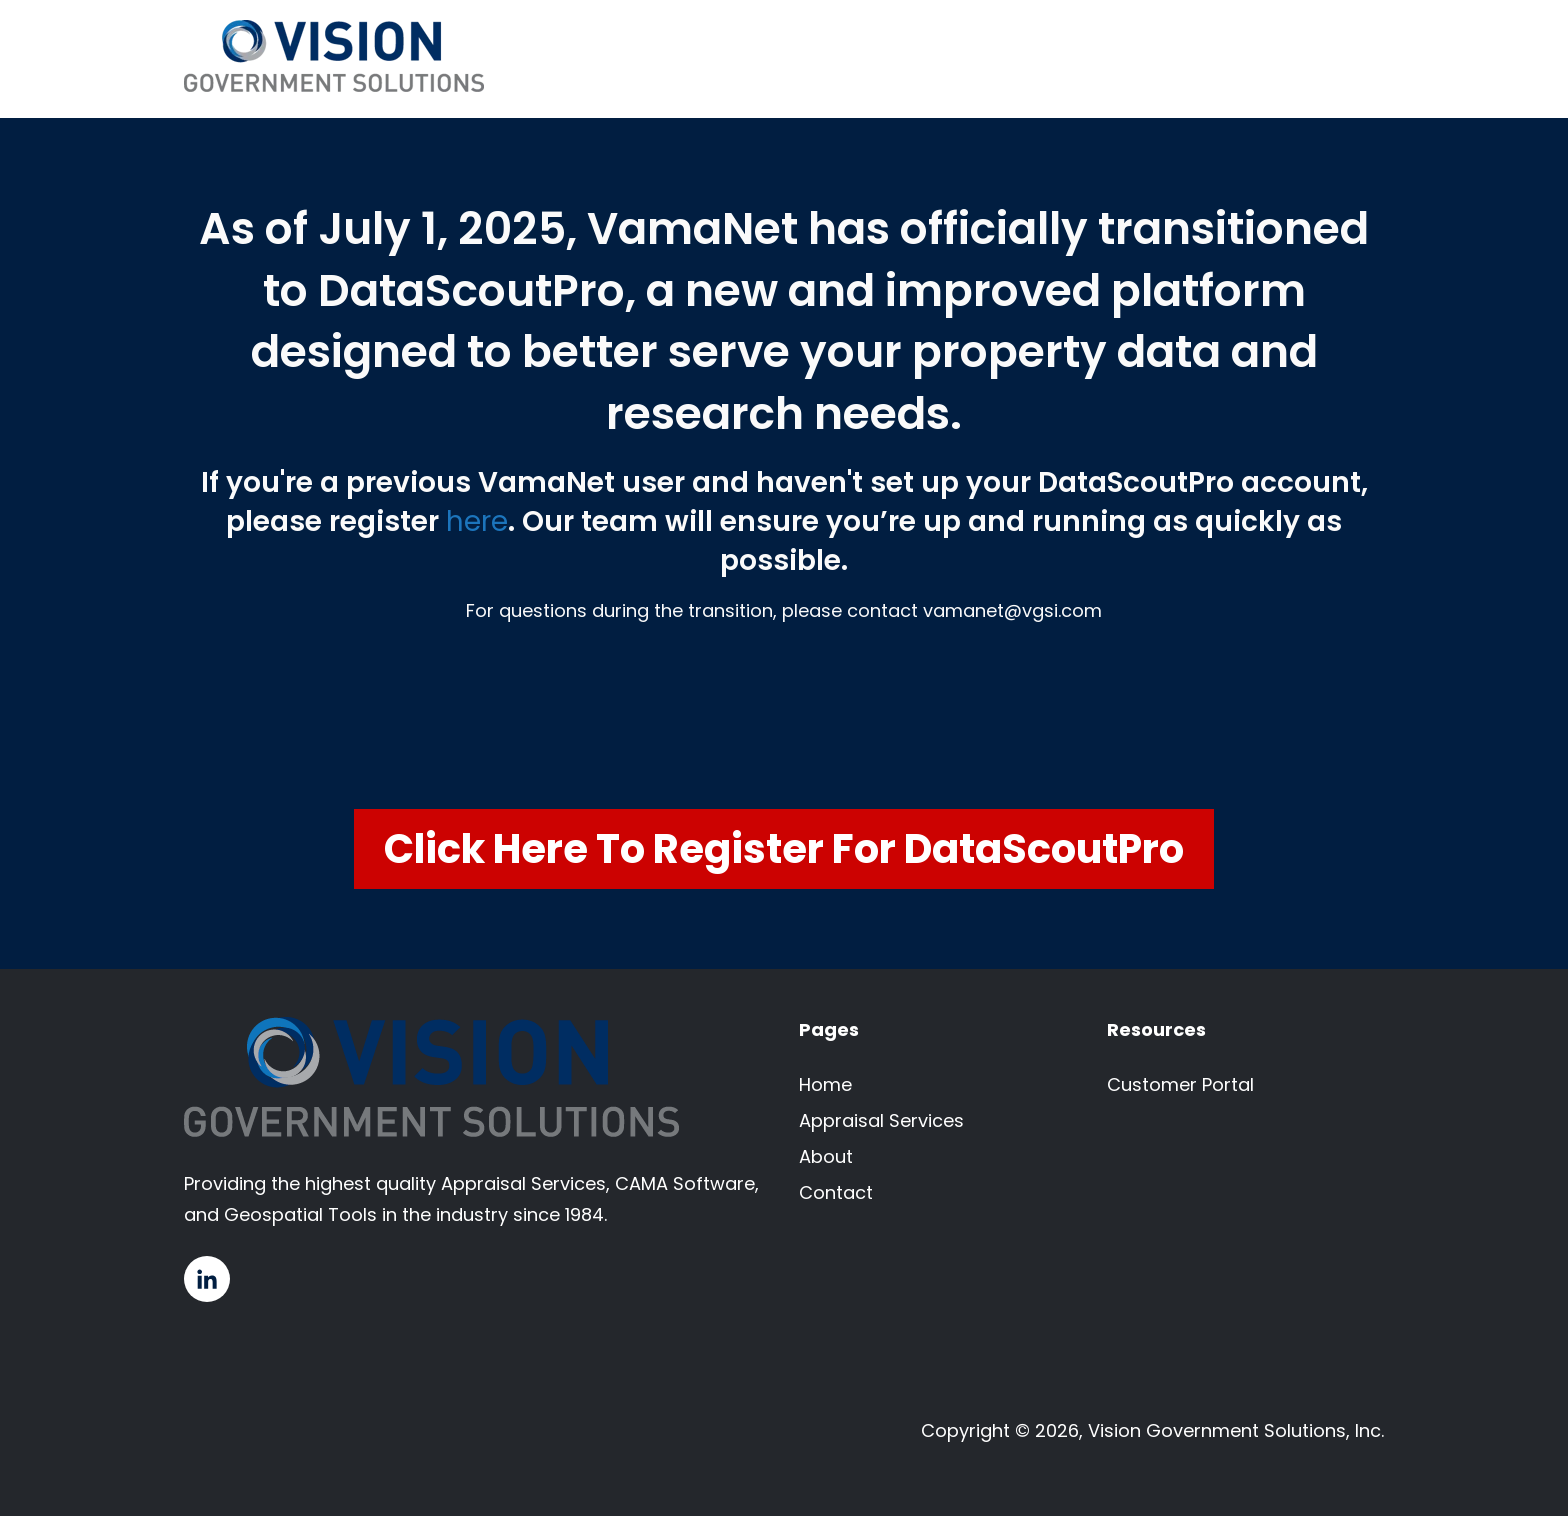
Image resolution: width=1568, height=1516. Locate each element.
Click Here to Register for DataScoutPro (784, 849)
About (826, 1156)
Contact (836, 1192)
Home (825, 1084)
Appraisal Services (881, 1120)
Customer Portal (1180, 1084)
